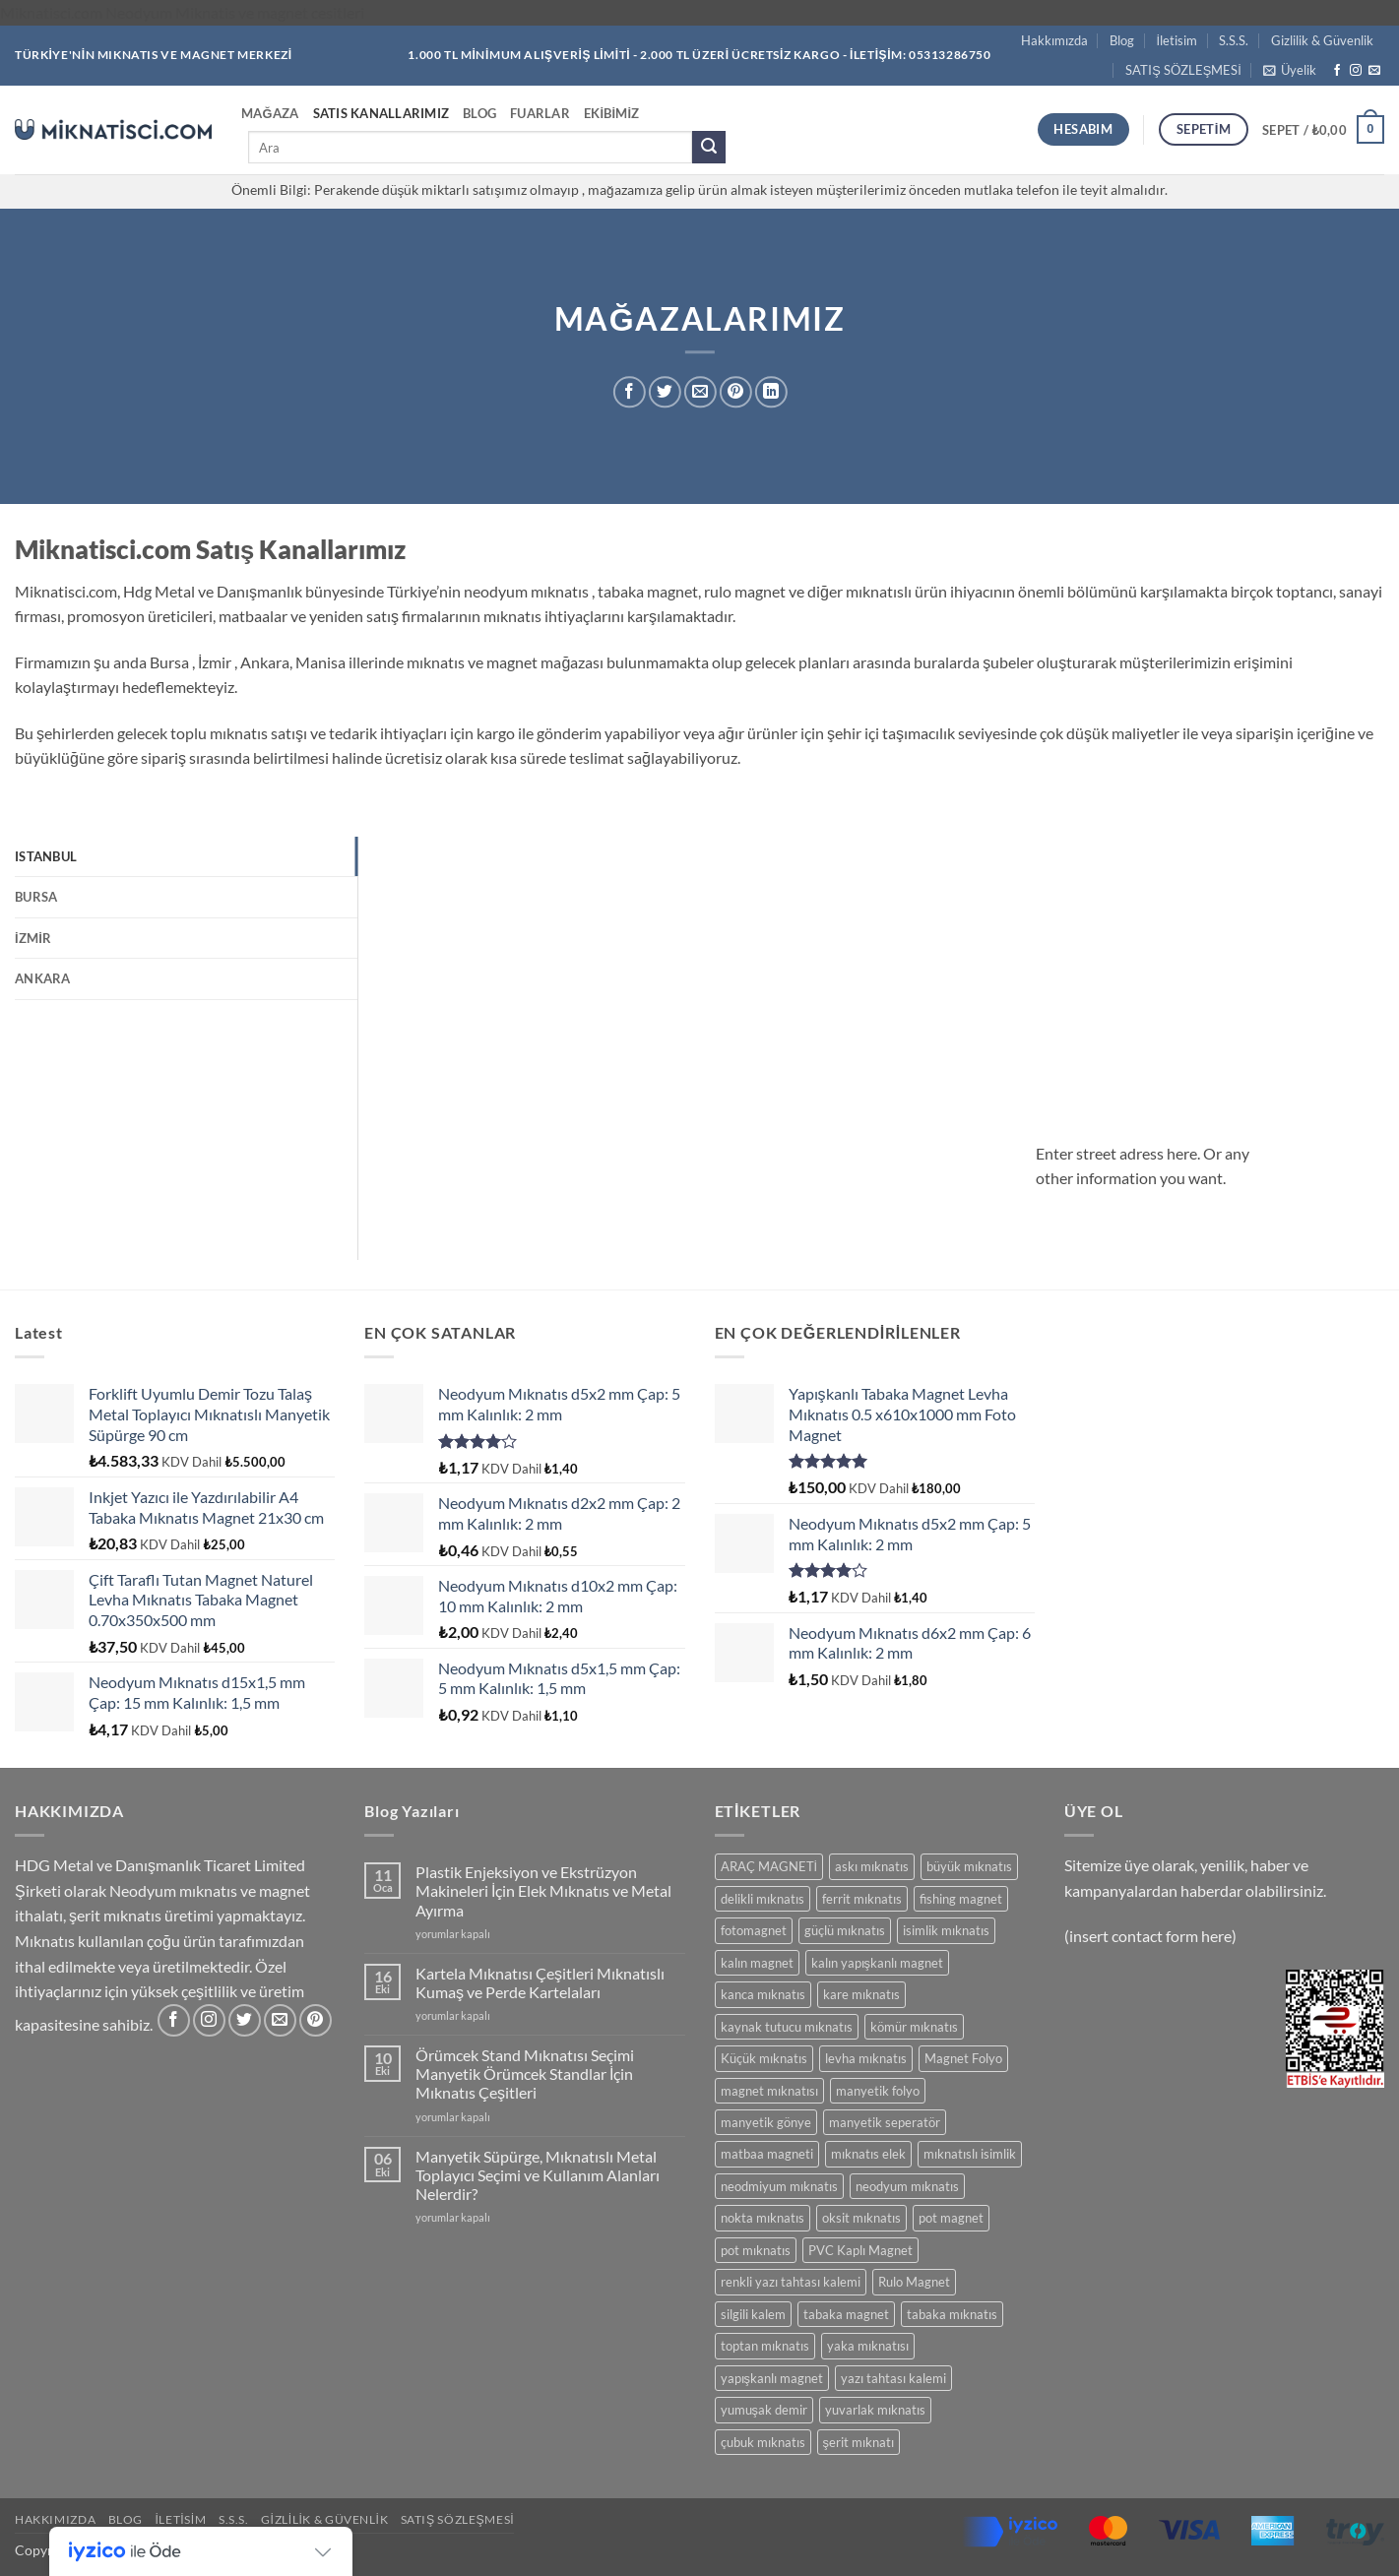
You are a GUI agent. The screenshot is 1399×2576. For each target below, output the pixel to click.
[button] (1289, 70)
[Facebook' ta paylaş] (629, 392)
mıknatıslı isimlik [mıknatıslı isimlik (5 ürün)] (969, 2154)
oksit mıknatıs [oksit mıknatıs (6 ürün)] (861, 2218)
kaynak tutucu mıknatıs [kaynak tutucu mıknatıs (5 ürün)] (787, 2027)
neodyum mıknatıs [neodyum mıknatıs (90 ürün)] (907, 2186)
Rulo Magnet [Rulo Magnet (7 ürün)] (914, 2282)
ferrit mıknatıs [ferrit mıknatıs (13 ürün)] (862, 1899)
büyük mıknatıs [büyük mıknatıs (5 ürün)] (969, 1866)
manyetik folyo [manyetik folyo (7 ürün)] (878, 2091)
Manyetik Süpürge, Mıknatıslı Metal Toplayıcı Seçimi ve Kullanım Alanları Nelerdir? (537, 2175)
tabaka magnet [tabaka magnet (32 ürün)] (846, 2314)
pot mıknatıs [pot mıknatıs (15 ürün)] (756, 2250)
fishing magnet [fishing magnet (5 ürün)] (961, 1899)
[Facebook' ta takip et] (1337, 71)
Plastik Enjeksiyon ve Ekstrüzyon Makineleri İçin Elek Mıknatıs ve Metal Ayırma (543, 1890)
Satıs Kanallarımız (381, 113)
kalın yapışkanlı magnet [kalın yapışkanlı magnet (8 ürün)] (877, 1963)
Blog (1122, 40)
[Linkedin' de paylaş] (771, 392)
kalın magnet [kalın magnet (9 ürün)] (757, 1963)
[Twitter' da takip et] (244, 2020)
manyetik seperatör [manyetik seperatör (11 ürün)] (884, 2122)
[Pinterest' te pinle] (736, 392)
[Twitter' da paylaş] (665, 392)
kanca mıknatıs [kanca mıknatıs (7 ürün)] (763, 1994)
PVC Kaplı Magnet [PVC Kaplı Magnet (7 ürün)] (860, 2250)
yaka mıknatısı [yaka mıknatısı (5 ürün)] (868, 2346)
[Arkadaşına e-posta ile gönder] (700, 392)
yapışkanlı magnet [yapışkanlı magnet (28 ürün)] (772, 2378)
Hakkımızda (1054, 40)
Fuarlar (540, 113)
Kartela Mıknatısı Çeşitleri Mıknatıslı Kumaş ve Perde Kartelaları (540, 1982)
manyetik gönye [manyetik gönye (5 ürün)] (766, 2122)
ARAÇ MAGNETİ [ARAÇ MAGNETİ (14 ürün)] (769, 1866)
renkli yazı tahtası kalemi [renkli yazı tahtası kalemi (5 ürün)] (790, 2282)
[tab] (186, 856)
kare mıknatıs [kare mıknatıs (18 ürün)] (861, 1994)
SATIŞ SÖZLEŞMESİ (1183, 70)
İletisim (1177, 40)
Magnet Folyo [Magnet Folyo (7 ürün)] (963, 2058)
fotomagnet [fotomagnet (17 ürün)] (754, 1930)
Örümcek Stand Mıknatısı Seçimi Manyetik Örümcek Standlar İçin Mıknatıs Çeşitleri (524, 2073)
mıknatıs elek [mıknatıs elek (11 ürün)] (868, 2154)
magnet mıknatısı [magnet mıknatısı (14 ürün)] (769, 2091)
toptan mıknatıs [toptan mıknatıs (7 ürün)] (765, 2346)
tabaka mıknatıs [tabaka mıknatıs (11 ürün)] (952, 2314)
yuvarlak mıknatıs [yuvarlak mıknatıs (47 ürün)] (875, 2410)
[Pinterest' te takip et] (315, 2020)
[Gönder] (709, 147)
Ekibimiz (612, 113)
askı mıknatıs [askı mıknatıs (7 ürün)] (872, 1866)
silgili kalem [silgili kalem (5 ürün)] (753, 2314)
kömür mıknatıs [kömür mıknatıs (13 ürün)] (914, 2027)
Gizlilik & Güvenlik (1322, 40)
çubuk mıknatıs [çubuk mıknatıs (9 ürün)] (763, 2442)
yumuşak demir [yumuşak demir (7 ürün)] (764, 2410)
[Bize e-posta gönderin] (1374, 71)
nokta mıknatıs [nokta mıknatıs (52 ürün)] (762, 2218)
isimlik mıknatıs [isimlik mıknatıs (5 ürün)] (946, 1930)
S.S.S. (1233, 40)
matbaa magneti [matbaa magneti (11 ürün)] (767, 2154)
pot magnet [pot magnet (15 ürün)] (951, 2218)
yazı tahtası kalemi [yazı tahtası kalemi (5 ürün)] (893, 2378)
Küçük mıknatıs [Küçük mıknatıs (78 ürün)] (764, 2058)
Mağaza (270, 113)
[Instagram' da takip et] (1356, 71)
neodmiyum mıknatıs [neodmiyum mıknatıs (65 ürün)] (779, 2186)
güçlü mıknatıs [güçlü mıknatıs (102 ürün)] (844, 1930)
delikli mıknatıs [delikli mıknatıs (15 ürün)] (762, 1899)
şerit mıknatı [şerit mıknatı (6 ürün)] (858, 2442)
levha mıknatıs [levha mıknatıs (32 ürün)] (866, 2058)
